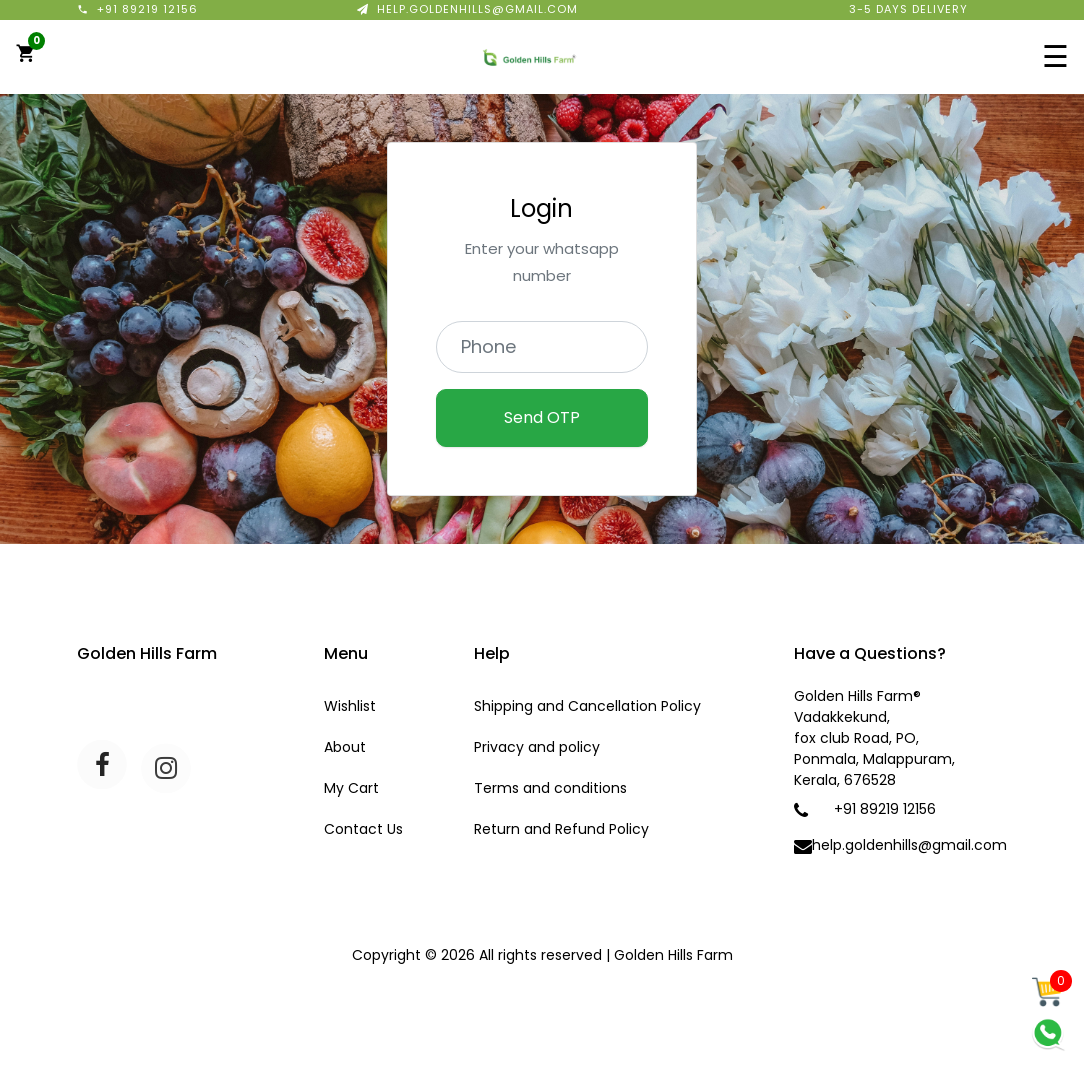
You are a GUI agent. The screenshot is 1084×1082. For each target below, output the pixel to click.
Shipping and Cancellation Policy (587, 706)
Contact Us (363, 829)
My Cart (351, 788)
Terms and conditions (550, 788)
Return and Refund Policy (561, 829)
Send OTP (542, 417)
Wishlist (350, 706)
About (345, 747)
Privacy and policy (537, 747)
